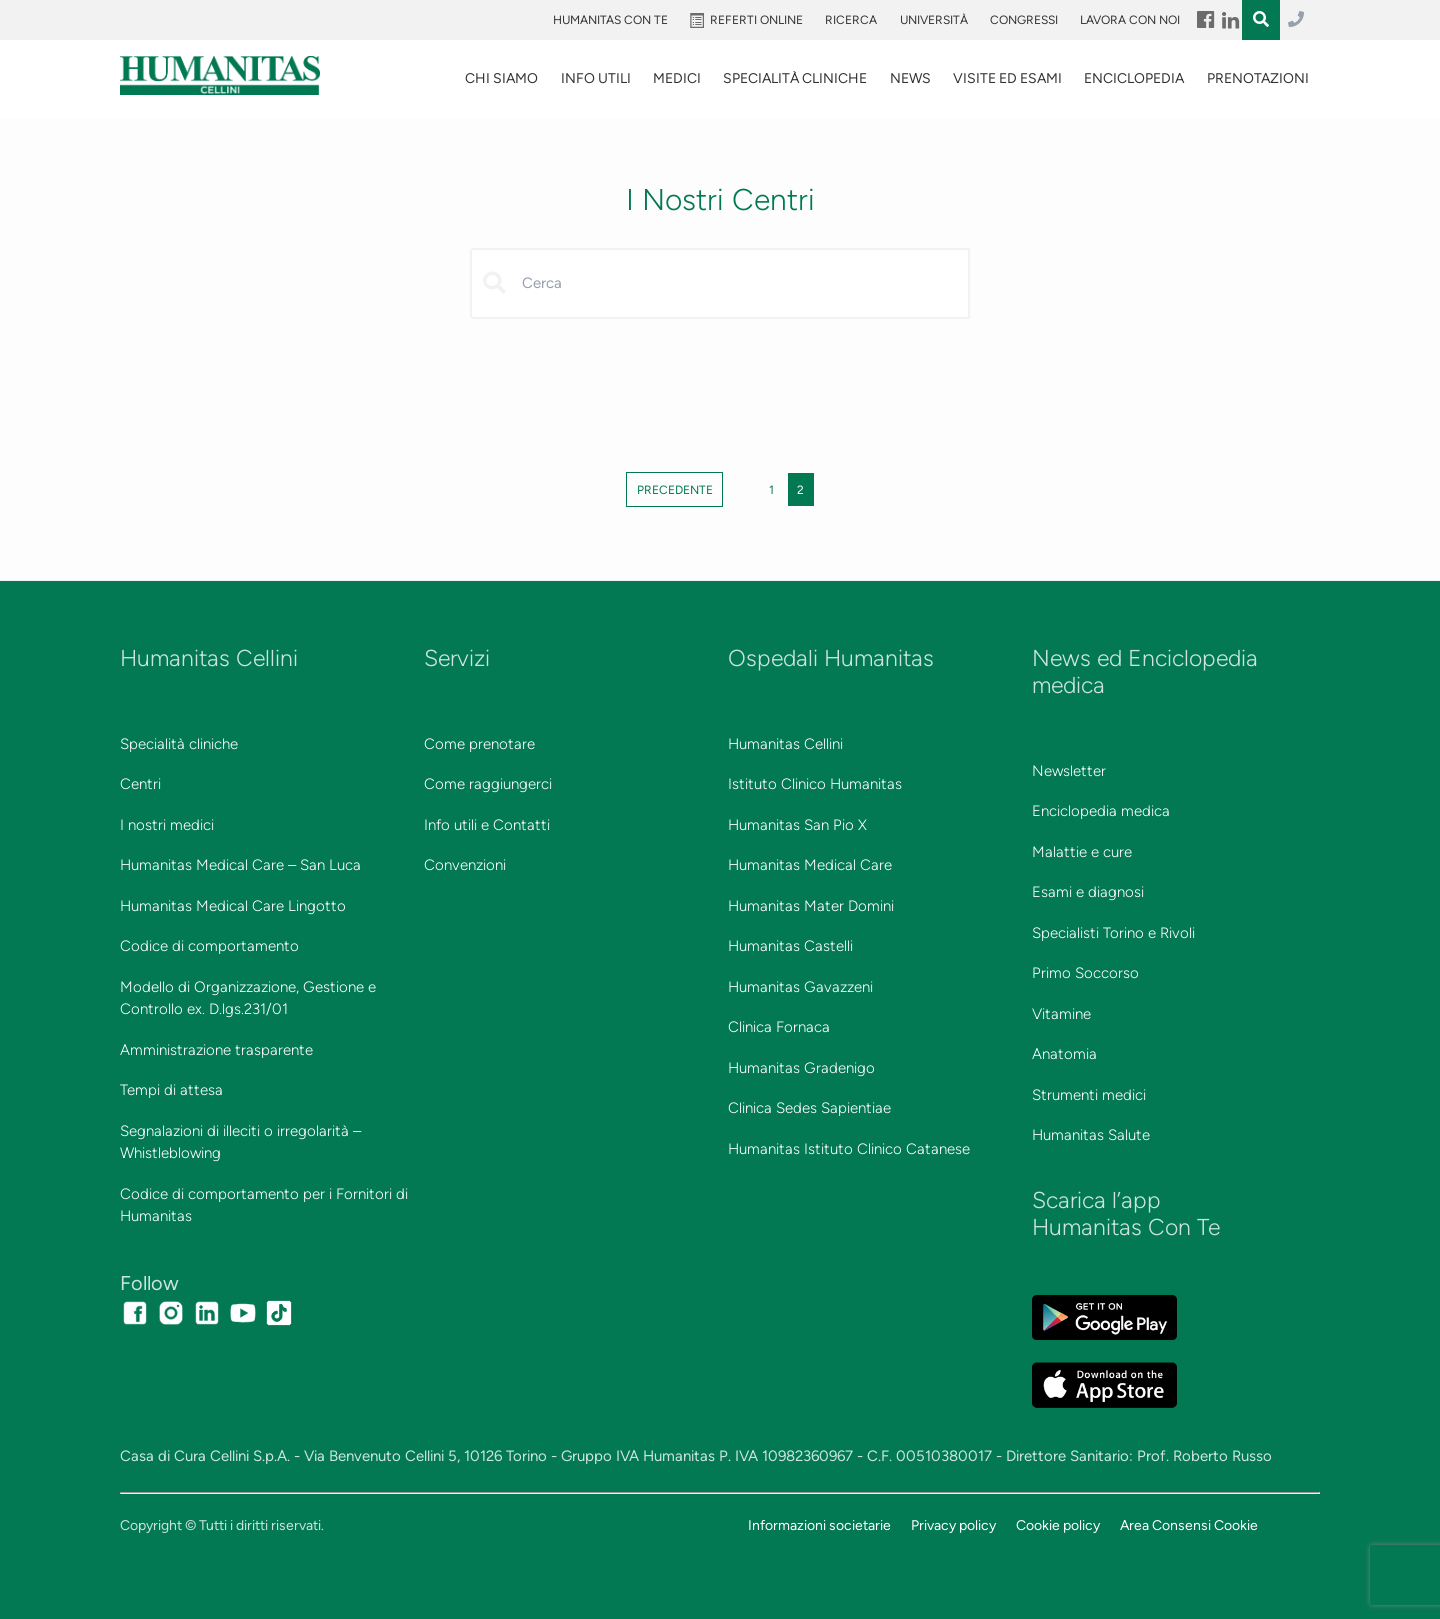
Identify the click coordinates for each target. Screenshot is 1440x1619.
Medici (677, 78)
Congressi (1024, 20)
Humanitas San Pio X (797, 825)
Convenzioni (465, 865)
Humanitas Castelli (790, 946)
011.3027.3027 (1296, 20)
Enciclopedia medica (1101, 811)
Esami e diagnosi (1088, 892)
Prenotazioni (1258, 78)
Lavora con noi (1130, 20)
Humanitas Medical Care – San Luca (240, 865)
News (910, 78)
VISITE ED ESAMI (1007, 78)
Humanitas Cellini (785, 744)
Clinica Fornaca (779, 1027)
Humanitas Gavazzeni (800, 987)
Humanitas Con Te (610, 20)
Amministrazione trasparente (216, 1050)
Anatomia (1064, 1054)
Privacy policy (953, 1525)
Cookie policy (1058, 1525)
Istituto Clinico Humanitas (815, 784)
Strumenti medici (1089, 1095)
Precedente (675, 489)
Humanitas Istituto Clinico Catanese (849, 1149)
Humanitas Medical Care (810, 865)
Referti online (756, 20)
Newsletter (1069, 771)
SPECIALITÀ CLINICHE (795, 78)
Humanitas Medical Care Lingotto (233, 906)
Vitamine (1061, 1014)
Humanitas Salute (1091, 1135)
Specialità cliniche (179, 744)
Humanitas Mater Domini (811, 906)
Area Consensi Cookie (1189, 1525)
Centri (140, 784)
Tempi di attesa (171, 1090)
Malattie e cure (1082, 852)
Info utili (596, 78)
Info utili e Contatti (487, 825)
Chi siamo (501, 78)
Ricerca (851, 20)
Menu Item (1204, 20)
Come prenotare (479, 744)
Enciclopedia (1134, 78)
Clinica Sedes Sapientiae (809, 1108)
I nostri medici (167, 825)
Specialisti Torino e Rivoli (1113, 933)
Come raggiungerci (488, 784)
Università (934, 20)
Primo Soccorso (1085, 973)
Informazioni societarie (819, 1525)
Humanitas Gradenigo (801, 1068)
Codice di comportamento (209, 946)
